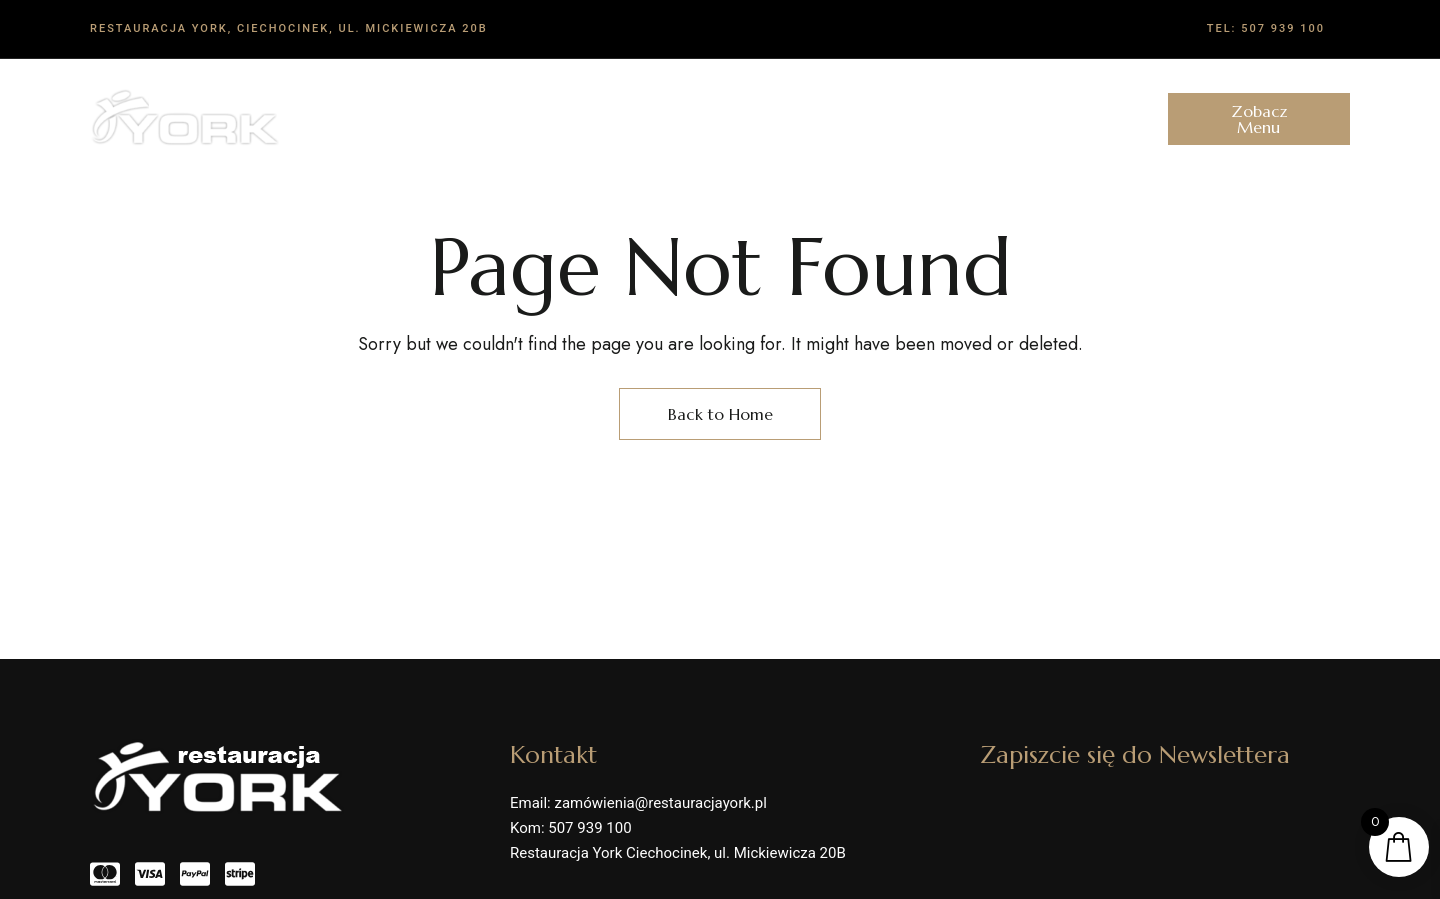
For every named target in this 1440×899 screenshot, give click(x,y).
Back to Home (720, 414)
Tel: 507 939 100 (1266, 28)
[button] (1259, 119)
